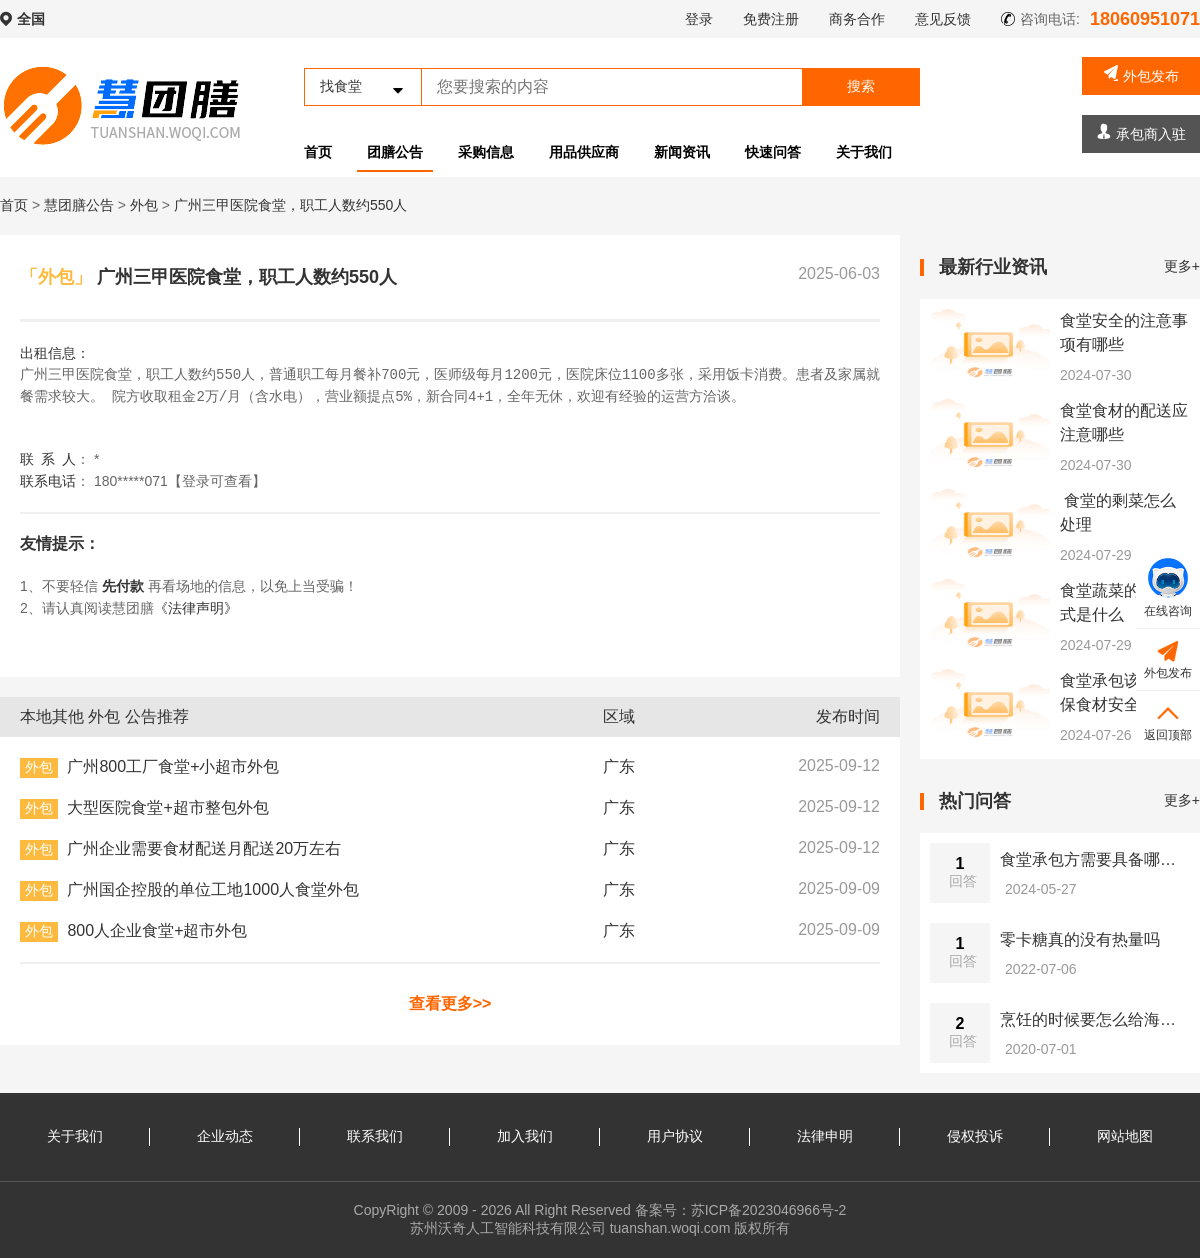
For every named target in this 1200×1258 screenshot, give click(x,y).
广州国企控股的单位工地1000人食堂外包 (213, 889)
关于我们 (864, 152)
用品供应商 (584, 152)
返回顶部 (1168, 720)
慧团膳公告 (79, 205)
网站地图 (1125, 1136)
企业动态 (225, 1136)
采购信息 (486, 152)
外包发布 (1141, 74)
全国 (31, 19)
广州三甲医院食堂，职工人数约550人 (290, 205)
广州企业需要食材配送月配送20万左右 (204, 848)
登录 (699, 19)
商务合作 (857, 19)
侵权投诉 (975, 1136)
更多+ (1182, 266)
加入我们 (525, 1136)
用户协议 (675, 1136)
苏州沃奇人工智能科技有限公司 (508, 1228)
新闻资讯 (682, 152)
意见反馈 (943, 19)
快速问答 (773, 152)
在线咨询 (1168, 588)
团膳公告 (395, 152)
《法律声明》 (196, 608)
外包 (146, 205)
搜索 (861, 86)
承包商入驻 (1141, 132)
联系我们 (375, 1136)
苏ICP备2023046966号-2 (769, 1210)
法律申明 (825, 1136)
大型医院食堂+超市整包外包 (167, 807)
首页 (318, 152)
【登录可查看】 (217, 481)
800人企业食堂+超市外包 (157, 930)
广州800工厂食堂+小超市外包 (173, 766)
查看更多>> (450, 1003)
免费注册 (771, 19)
